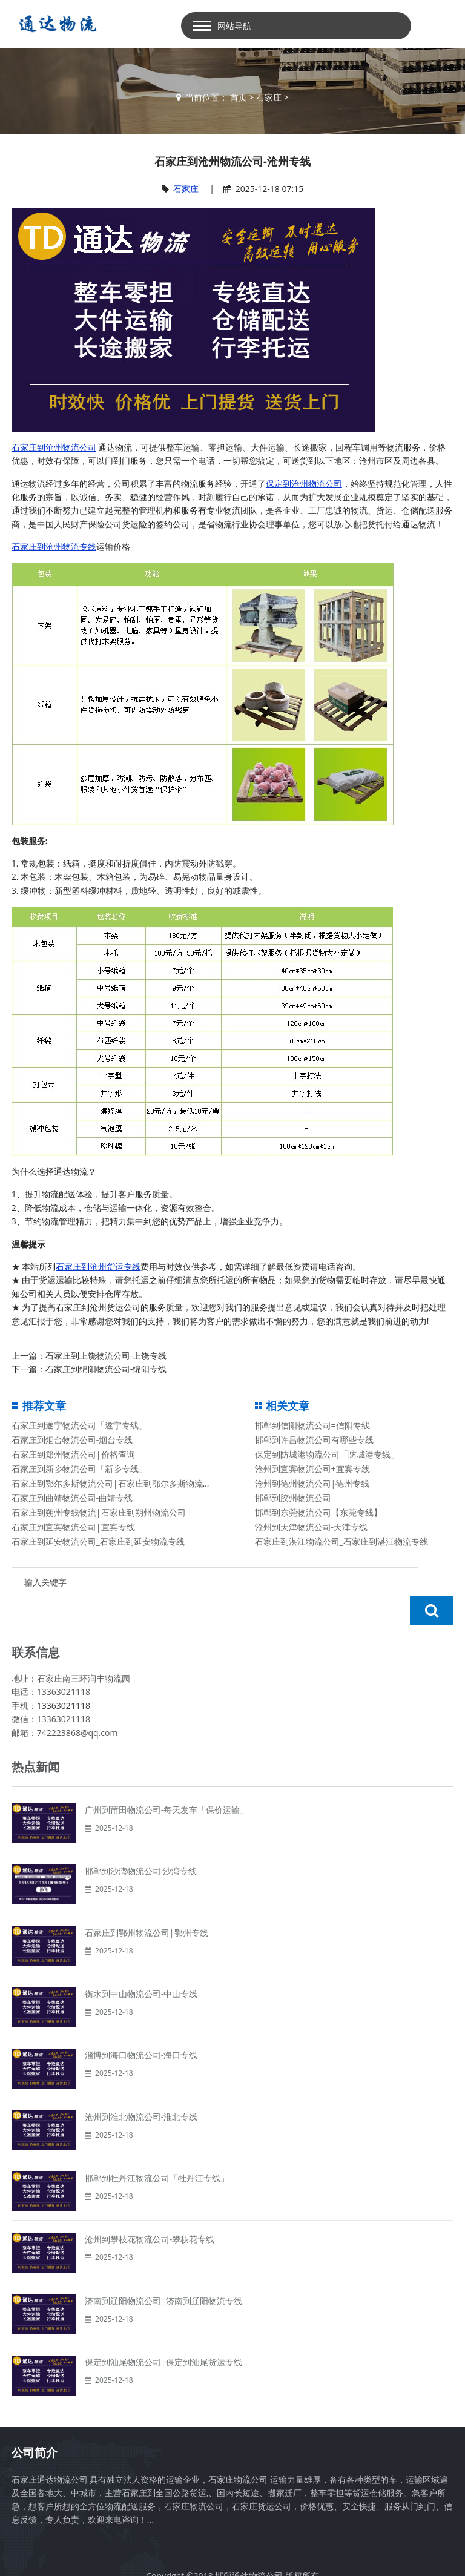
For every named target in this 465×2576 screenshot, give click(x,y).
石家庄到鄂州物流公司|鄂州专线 (146, 1903)
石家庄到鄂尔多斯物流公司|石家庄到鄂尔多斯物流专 (111, 1483)
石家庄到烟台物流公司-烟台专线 (72, 1439)
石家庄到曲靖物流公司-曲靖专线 (72, 1498)
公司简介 (35, 2423)
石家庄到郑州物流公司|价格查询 (73, 1454)
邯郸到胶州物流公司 (293, 1498)
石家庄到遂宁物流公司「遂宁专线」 (79, 1425)
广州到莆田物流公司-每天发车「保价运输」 (167, 1780)
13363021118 (63, 1676)
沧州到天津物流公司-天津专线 (311, 1527)
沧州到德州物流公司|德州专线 (312, 1483)
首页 (238, 97)
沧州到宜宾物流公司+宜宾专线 (312, 1469)
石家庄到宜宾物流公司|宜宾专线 (73, 1527)
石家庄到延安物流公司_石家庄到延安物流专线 (98, 1541)
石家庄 (269, 97)
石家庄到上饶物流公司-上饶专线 (106, 1355)
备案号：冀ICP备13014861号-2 (232, 2560)
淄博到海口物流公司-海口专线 (141, 2026)
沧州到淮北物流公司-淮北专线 (141, 2087)
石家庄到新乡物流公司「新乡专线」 (79, 1469)
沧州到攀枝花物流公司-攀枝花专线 (150, 2210)
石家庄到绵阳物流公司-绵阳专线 (106, 1369)
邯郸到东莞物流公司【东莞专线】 (318, 1512)
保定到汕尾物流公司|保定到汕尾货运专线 (163, 2333)
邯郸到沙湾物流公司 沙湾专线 (141, 1842)
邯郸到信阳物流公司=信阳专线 (312, 1425)
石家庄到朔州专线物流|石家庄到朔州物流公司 (99, 1512)
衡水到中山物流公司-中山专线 (141, 1964)
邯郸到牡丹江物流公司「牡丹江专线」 (157, 2149)
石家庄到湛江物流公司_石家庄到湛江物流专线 (341, 1541)
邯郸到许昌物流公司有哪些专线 (314, 1439)
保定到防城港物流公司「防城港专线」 (327, 1454)
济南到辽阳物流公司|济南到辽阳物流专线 (163, 2271)
